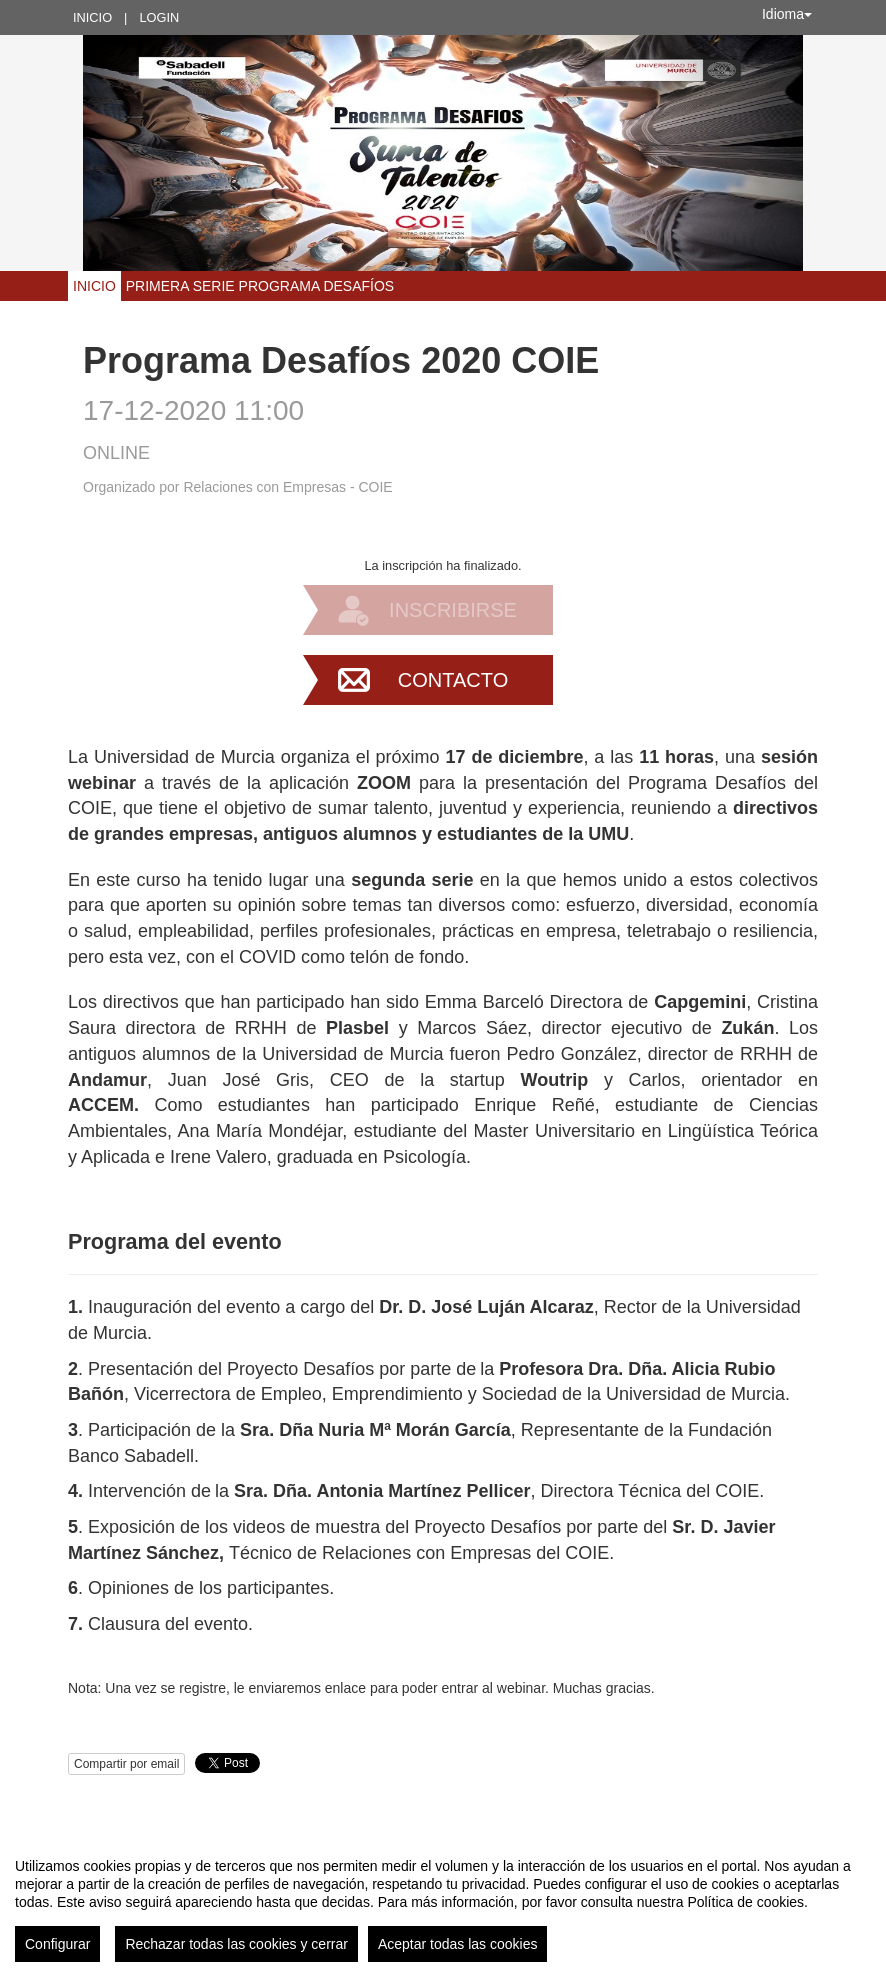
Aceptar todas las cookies (458, 1944)
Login (159, 17)
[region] (443, 1902)
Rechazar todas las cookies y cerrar (236, 1944)
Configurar (57, 1944)
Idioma (787, 14)
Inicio (92, 17)
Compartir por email (126, 1764)
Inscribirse (453, 610)
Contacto (453, 680)
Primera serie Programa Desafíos (260, 286)
